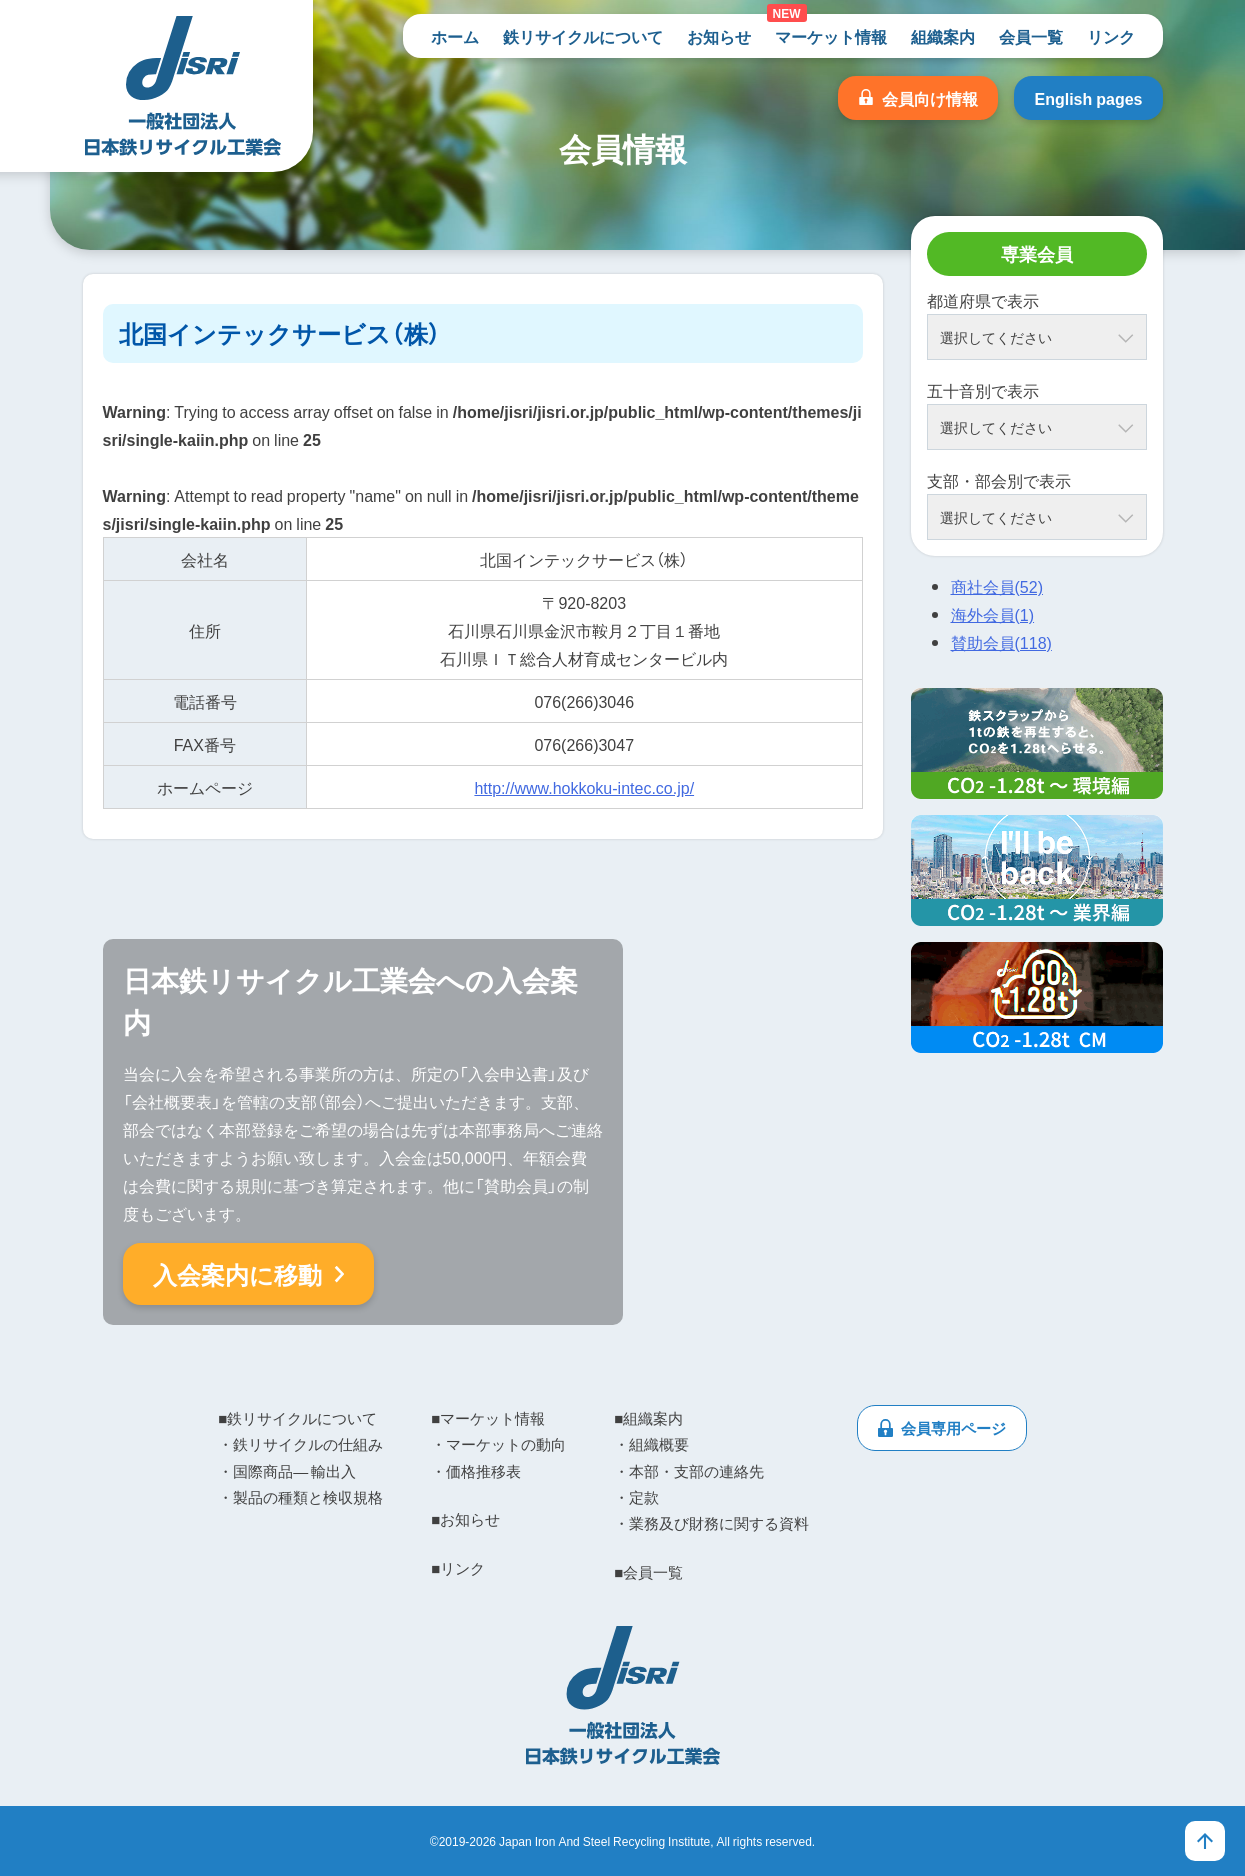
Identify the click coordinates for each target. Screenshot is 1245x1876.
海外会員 (993, 614)
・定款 (636, 1497)
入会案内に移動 (237, 1274)
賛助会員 (1001, 642)
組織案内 (943, 36)
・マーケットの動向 (498, 1444)
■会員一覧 (648, 1572)
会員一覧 (1031, 36)
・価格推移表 (476, 1471)
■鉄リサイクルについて (297, 1418)
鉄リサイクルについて (583, 36)
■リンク (458, 1568)
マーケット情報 (831, 36)
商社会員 (997, 586)
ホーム (455, 36)
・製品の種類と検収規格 (300, 1497)
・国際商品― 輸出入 (287, 1471)
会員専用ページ (953, 1428)
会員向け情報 (930, 98)
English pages (1088, 98)
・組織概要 (651, 1444)
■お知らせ (465, 1519)
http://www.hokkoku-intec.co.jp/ (584, 787)
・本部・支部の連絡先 (689, 1471)
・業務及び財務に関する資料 (711, 1523)
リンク (1111, 36)
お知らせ (719, 36)
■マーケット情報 (488, 1418)
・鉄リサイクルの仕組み (300, 1444)
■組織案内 (648, 1418)
